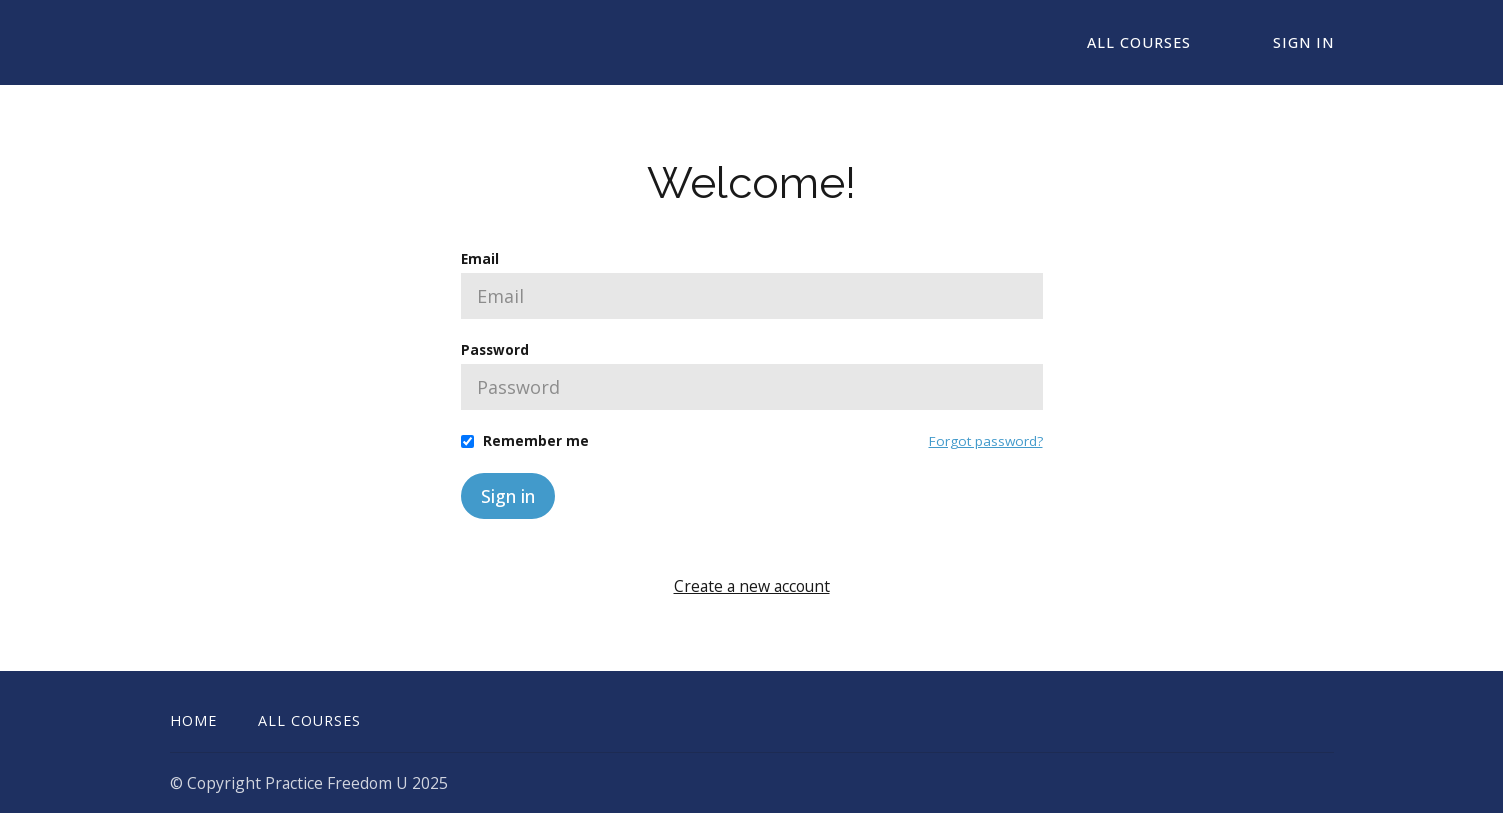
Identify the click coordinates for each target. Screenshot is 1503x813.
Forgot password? (986, 441)
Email (480, 259)
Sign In (1303, 42)
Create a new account (752, 586)
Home (193, 720)
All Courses (1139, 42)
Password (495, 350)
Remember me (536, 441)
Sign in (508, 496)
